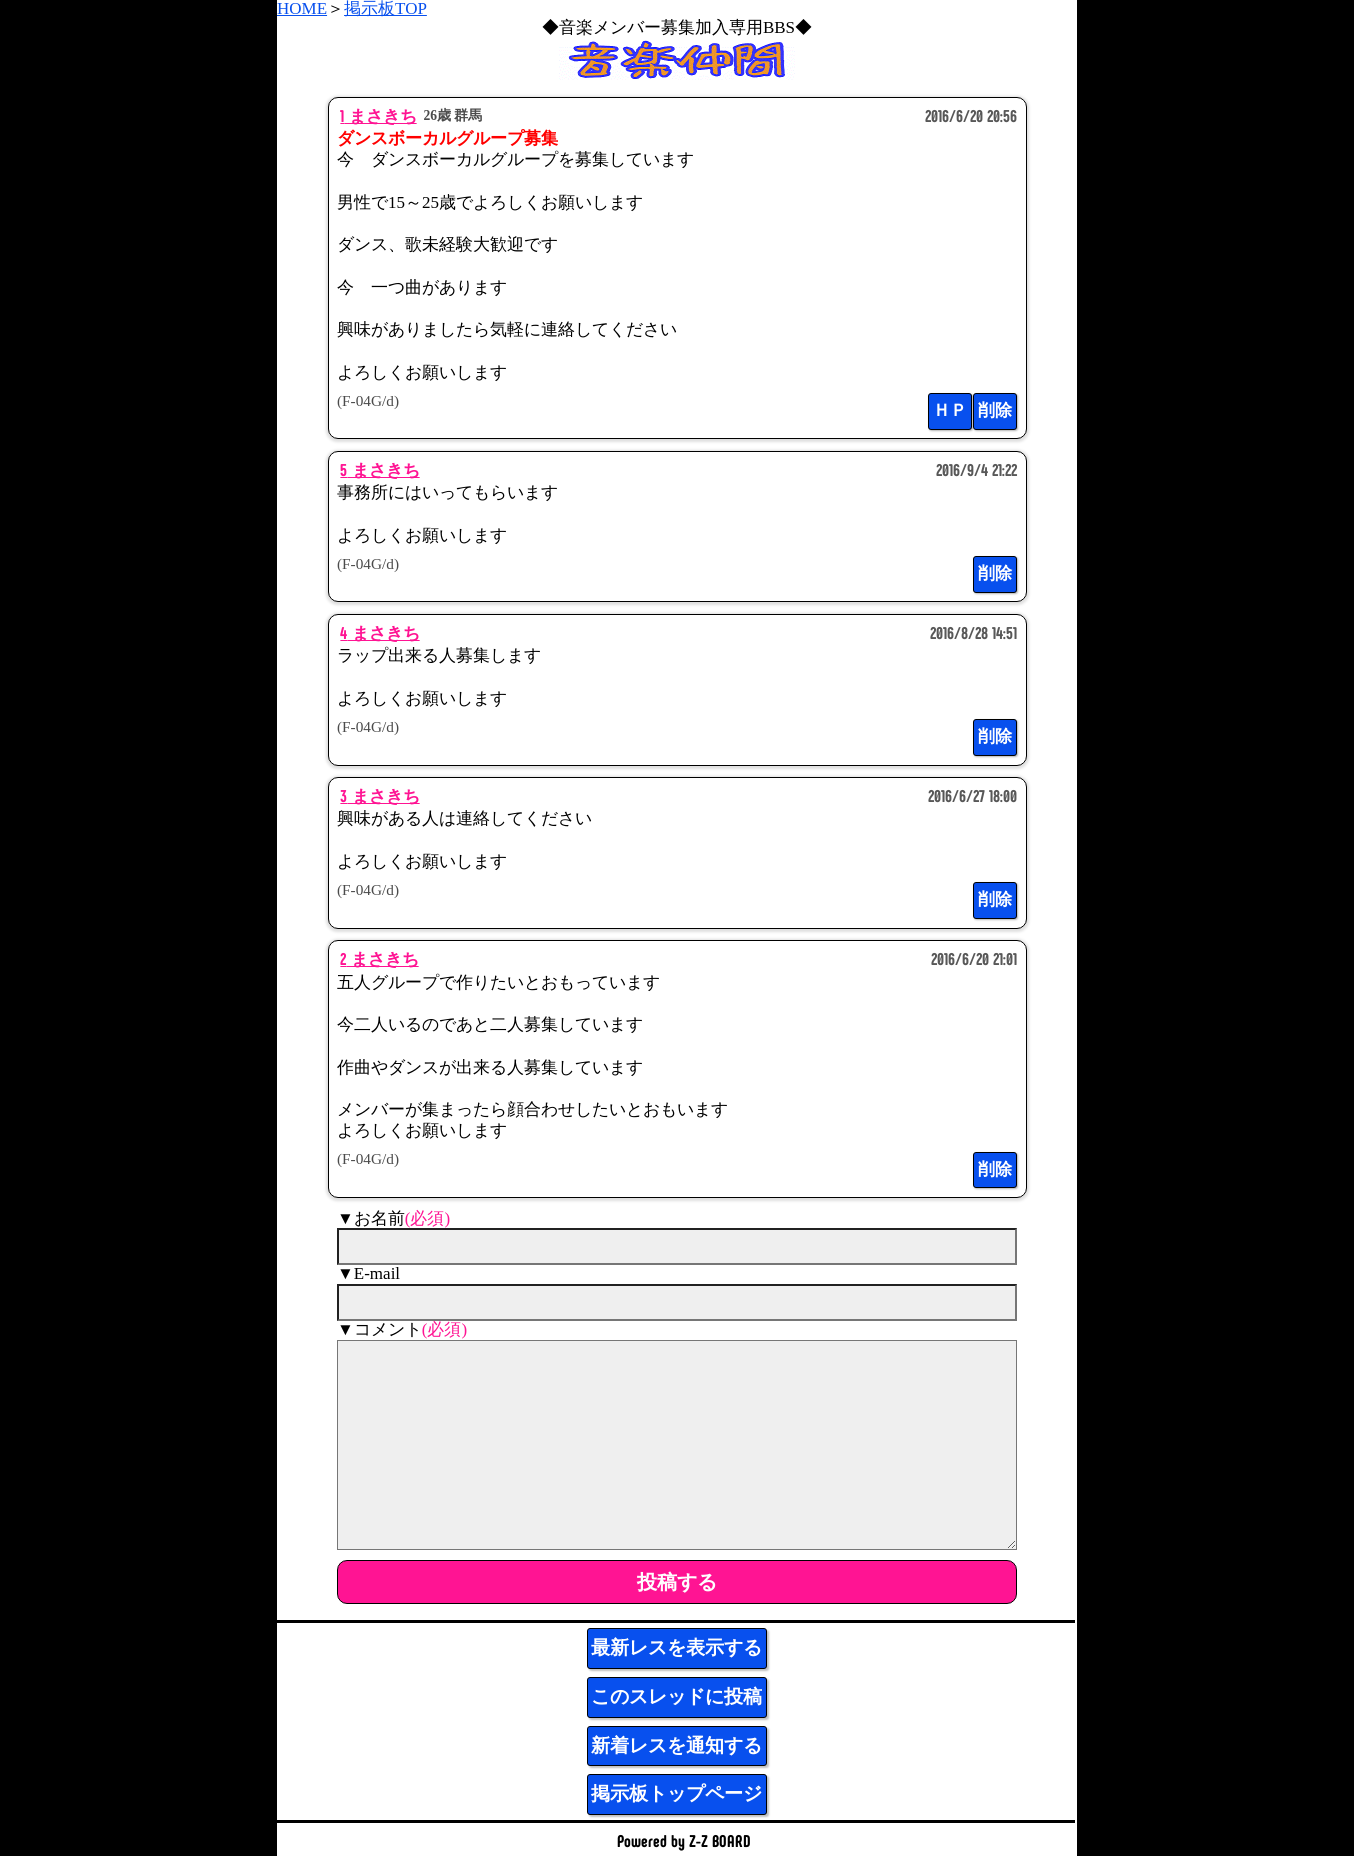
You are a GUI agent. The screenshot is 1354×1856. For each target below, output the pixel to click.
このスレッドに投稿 (676, 1696)
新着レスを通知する (676, 1745)
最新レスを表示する (676, 1647)
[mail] (677, 1302)
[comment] (677, 1445)
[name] (677, 1246)
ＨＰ (950, 410)
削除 (995, 410)
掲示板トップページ (676, 1793)
